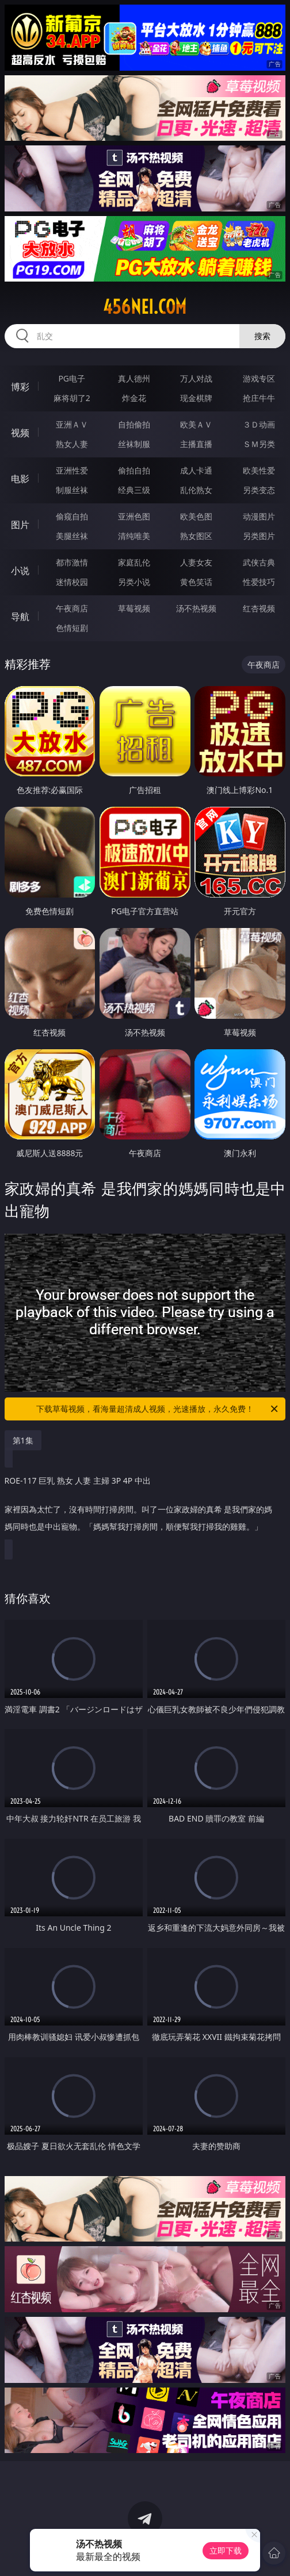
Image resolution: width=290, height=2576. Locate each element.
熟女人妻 (72, 443)
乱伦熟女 (196, 489)
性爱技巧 (259, 581)
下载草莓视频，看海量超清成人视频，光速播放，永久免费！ (158, 1409)
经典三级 (134, 489)
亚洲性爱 (72, 470)
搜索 (262, 335)
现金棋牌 (196, 397)
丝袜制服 (134, 443)
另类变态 (259, 489)
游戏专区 (259, 378)
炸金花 (134, 397)
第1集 (23, 1440)
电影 (20, 478)
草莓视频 (134, 608)
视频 (20, 432)
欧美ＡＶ (196, 424)
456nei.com (144, 306)
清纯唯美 (134, 535)
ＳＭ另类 (259, 443)
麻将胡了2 (72, 397)
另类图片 (259, 535)
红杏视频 (259, 608)
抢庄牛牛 (259, 397)
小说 (20, 570)
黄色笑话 (196, 581)
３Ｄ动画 (259, 424)
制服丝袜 (72, 489)
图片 (20, 524)
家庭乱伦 (134, 562)
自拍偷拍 (134, 424)
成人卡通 (196, 470)
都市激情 (72, 562)
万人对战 (196, 378)
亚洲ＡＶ (72, 424)
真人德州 (134, 378)
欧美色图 (196, 516)
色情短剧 (72, 627)
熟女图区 (196, 535)
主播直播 (196, 443)
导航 (20, 616)
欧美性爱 (259, 470)
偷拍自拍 (134, 470)
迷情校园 (72, 581)
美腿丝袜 (72, 535)
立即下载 (225, 2550)
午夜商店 (72, 608)
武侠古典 (259, 562)
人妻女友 (196, 562)
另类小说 (134, 581)
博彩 (20, 386)
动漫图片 (259, 516)
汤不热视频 (196, 608)
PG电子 (71, 378)
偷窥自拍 (72, 516)
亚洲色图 (134, 516)
